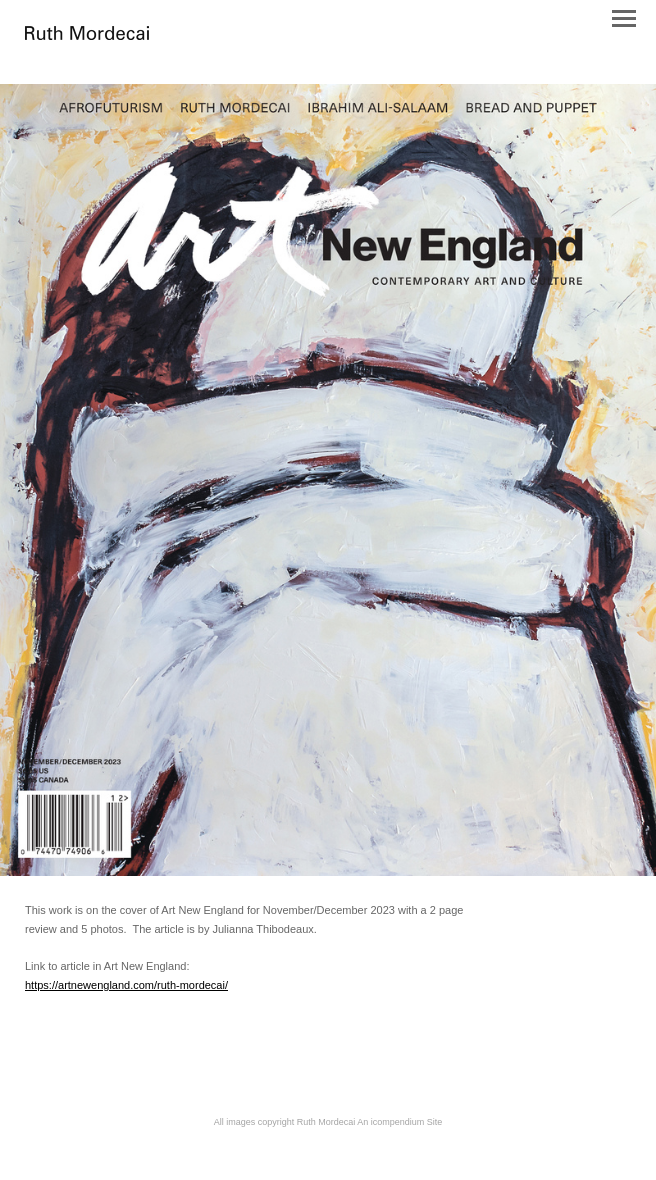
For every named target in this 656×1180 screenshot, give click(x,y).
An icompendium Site (399, 1122)
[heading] (87, 34)
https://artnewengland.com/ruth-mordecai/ (126, 985)
